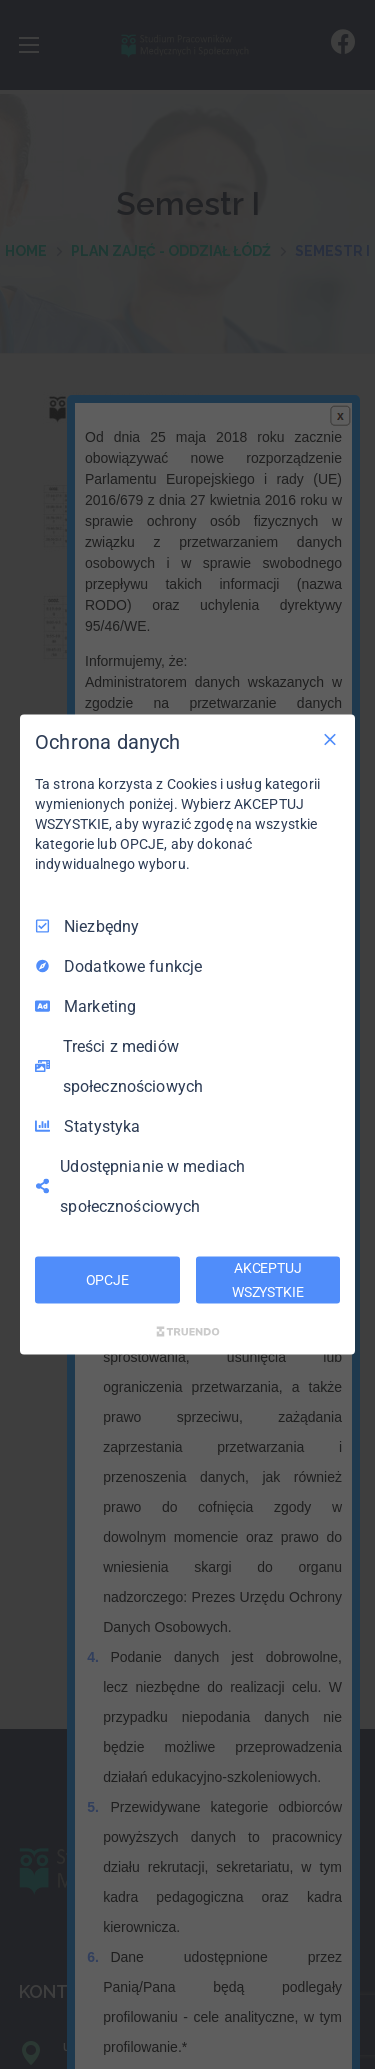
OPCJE (107, 1279)
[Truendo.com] (188, 1332)
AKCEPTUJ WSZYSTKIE (268, 1279)
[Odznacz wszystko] (330, 739)
